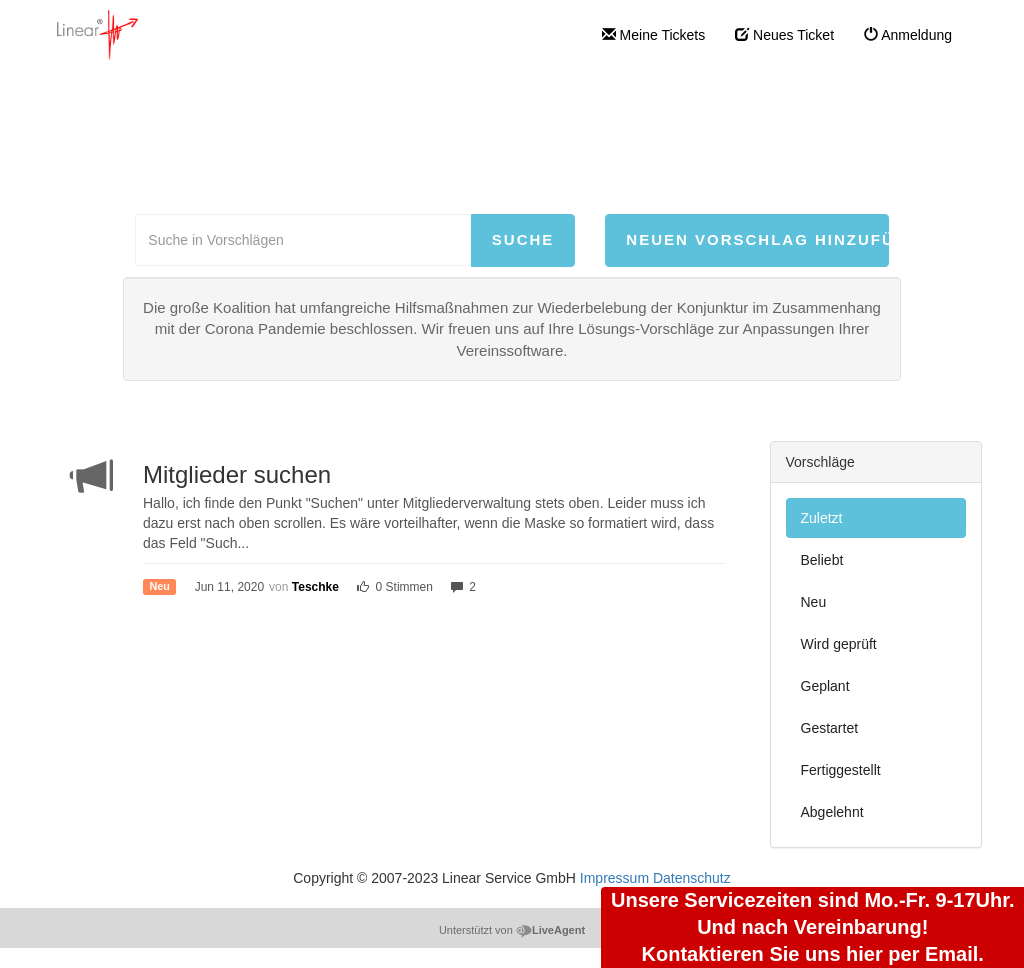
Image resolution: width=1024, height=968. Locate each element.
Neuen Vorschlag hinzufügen (757, 239)
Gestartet (830, 728)
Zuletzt (822, 518)
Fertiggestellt (841, 770)
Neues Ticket (784, 35)
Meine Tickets (653, 35)
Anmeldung (908, 35)
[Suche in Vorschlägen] (303, 240)
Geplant (825, 686)
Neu (814, 602)
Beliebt (822, 560)
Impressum (614, 878)
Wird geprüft (839, 644)
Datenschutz (692, 878)
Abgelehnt (832, 812)
